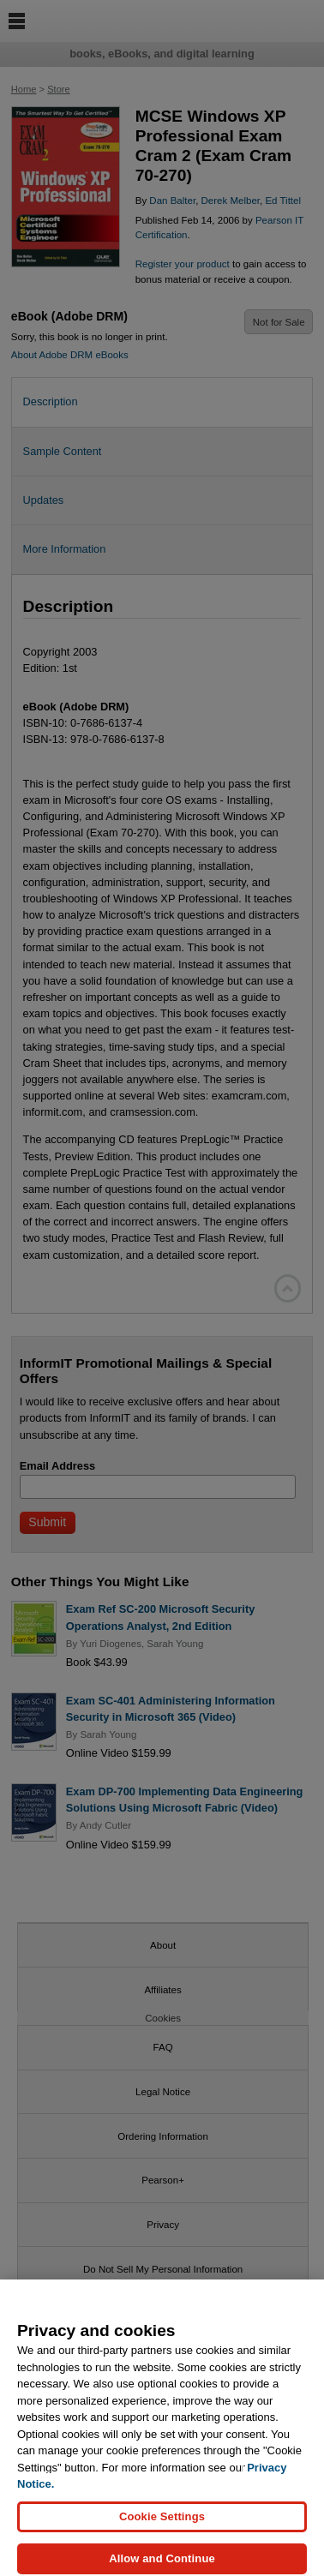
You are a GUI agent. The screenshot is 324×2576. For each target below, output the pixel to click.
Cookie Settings (162, 2522)
